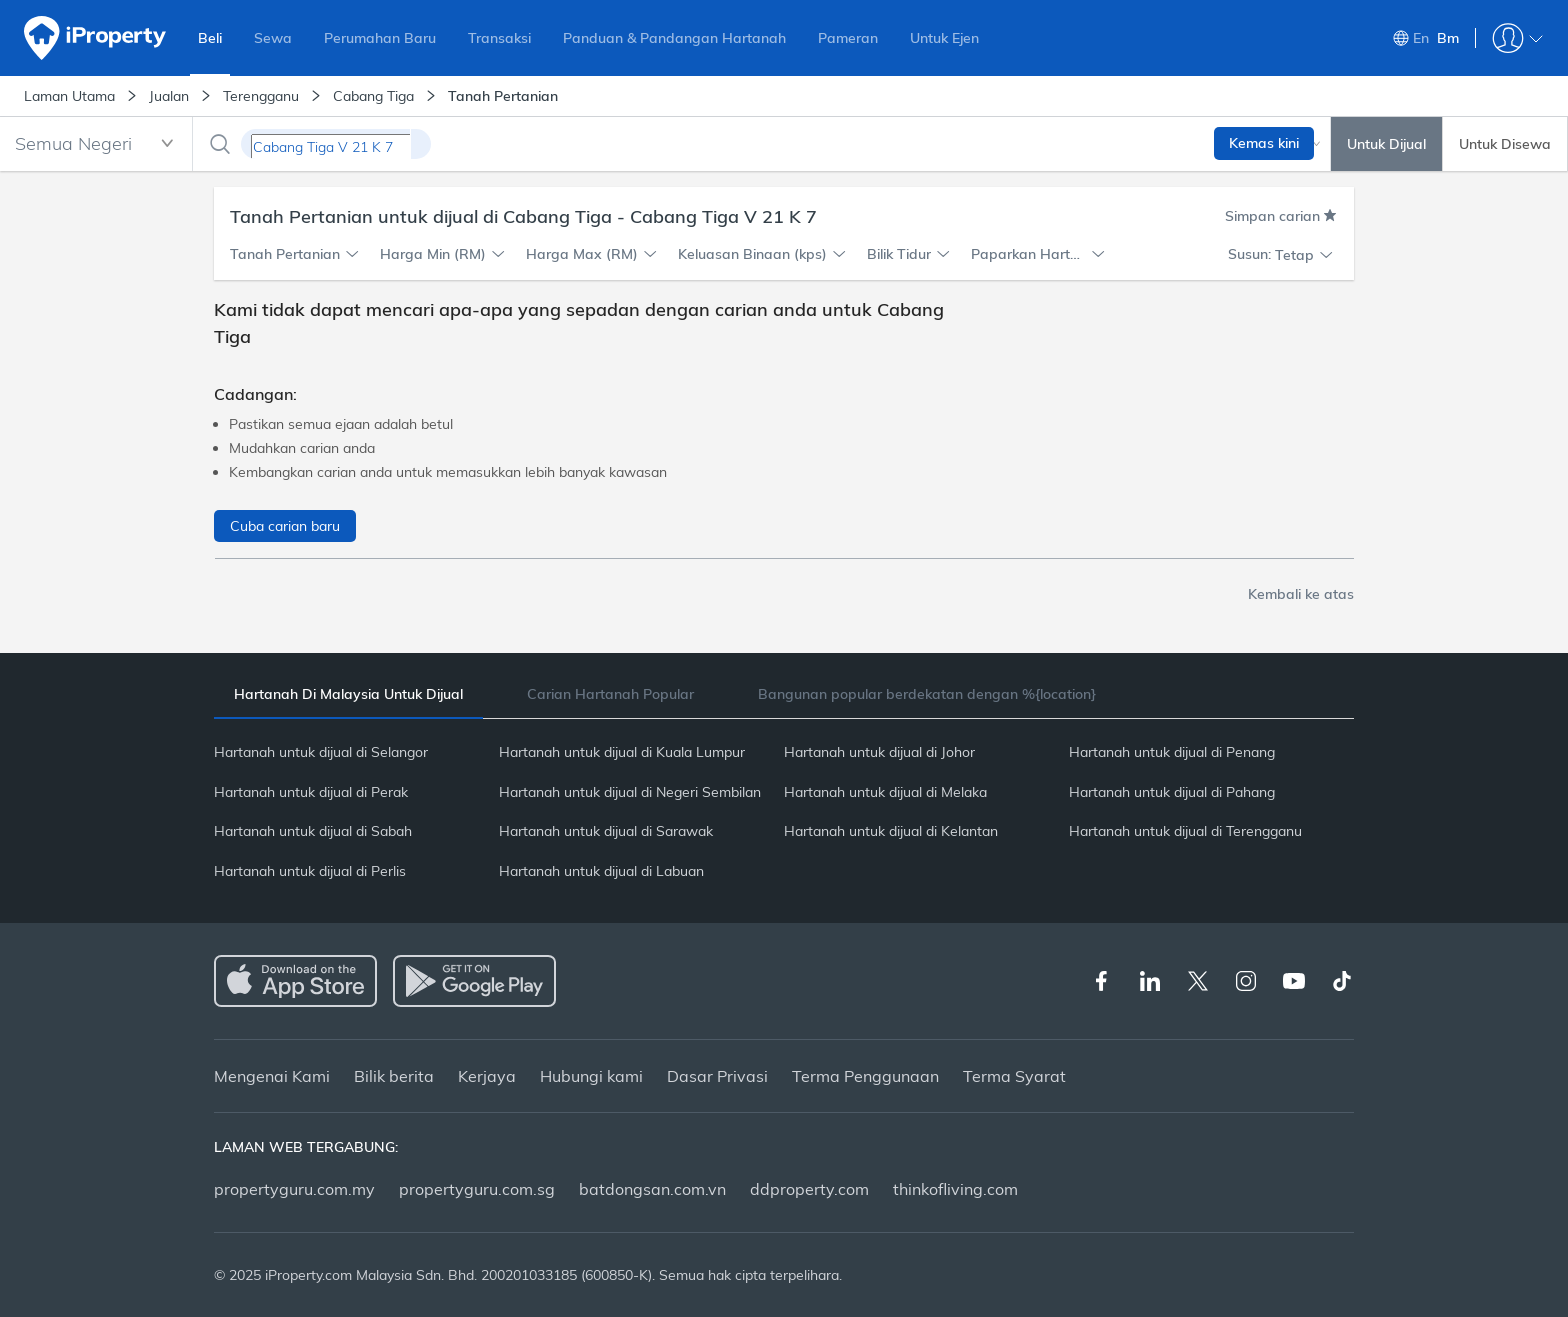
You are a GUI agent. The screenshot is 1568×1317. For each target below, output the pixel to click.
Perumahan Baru (380, 38)
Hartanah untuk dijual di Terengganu (1185, 831)
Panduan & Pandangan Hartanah (674, 38)
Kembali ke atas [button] (1301, 594)
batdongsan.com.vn (652, 1189)
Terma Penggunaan (865, 1076)
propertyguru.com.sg (477, 1189)
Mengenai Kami (272, 1076)
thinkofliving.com (955, 1189)
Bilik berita (394, 1076)
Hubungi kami (591, 1076)
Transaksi (499, 38)
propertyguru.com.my (294, 1189)
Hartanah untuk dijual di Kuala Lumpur (622, 752)
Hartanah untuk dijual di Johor (879, 752)
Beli (210, 38)
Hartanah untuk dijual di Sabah (313, 831)
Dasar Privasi (717, 1076)
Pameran (848, 38)
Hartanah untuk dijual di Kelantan (891, 831)
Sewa (273, 38)
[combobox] (96, 144)
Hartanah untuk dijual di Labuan (601, 871)
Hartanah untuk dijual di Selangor (321, 752)
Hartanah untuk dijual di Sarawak (606, 831)
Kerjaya (487, 1076)
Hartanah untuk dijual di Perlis (310, 871)
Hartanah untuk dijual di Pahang (1172, 792)
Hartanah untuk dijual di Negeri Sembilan (630, 792)
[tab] (348, 694)
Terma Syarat (1014, 1076)
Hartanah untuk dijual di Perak (311, 792)
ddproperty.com (809, 1189)
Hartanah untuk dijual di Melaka (885, 792)
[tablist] (784, 694)
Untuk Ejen (944, 38)
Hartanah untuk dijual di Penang (1172, 752)
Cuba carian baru (285, 526)
